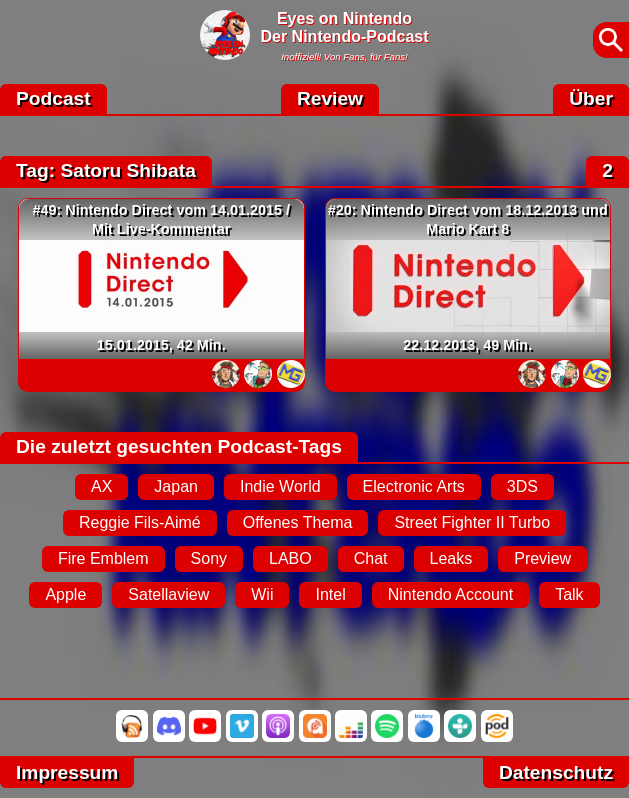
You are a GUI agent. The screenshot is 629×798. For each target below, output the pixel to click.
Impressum (67, 772)
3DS (522, 486)
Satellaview (168, 594)
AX (101, 486)
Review (330, 98)
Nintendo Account (450, 594)
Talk (569, 594)
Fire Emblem (103, 558)
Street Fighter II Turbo (472, 522)
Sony (209, 558)
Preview (542, 558)
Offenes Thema (298, 522)
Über (591, 98)
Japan (176, 486)
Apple (65, 594)
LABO (290, 558)
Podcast (53, 98)
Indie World (280, 486)
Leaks (451, 558)
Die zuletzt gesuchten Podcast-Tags (179, 446)
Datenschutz (556, 772)
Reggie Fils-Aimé (140, 522)
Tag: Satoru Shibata (106, 170)
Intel (330, 594)
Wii (262, 594)
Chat (371, 558)
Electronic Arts (414, 486)
